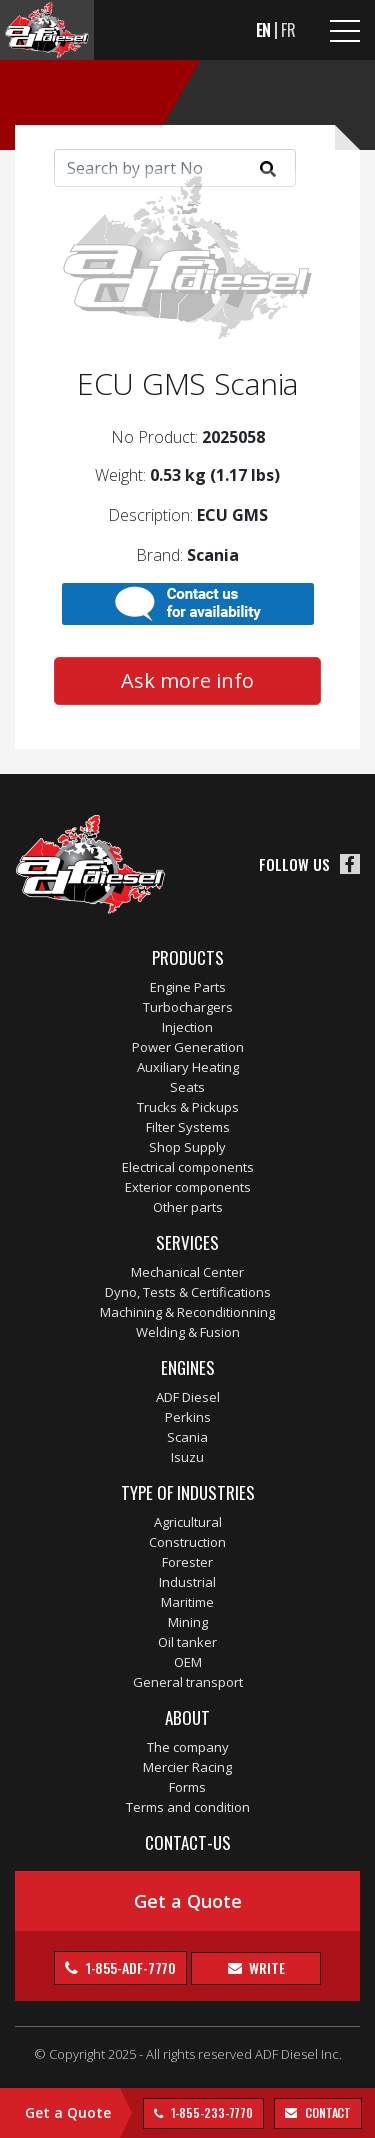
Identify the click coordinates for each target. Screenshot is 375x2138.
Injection (187, 1027)
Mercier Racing (187, 1767)
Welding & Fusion (188, 1332)
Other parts (188, 1207)
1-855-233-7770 (211, 2112)
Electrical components (188, 1167)
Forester (187, 1562)
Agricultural (188, 1522)
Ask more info (187, 680)
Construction (187, 1542)
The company (188, 1747)
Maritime (187, 1602)
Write (265, 1967)
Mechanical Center (187, 1272)
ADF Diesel (188, 1397)
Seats (187, 1087)
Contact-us (188, 1842)
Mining (188, 1622)
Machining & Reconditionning (187, 1312)
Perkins (188, 1417)
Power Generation (188, 1047)
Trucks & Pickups (188, 1107)
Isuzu (187, 1457)
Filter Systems (188, 1127)
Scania (187, 1437)
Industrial (187, 1582)
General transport (188, 1682)
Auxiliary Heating (188, 1067)
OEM (188, 1662)
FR (288, 30)
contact (326, 2112)
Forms (187, 1787)
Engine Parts (188, 987)
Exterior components (188, 1187)
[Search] (175, 168)
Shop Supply (187, 1147)
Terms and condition (188, 1807)
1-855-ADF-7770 (130, 1967)
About (187, 1717)
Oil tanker (187, 1642)
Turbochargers (188, 1007)
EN (264, 30)
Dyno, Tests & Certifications (188, 1292)
